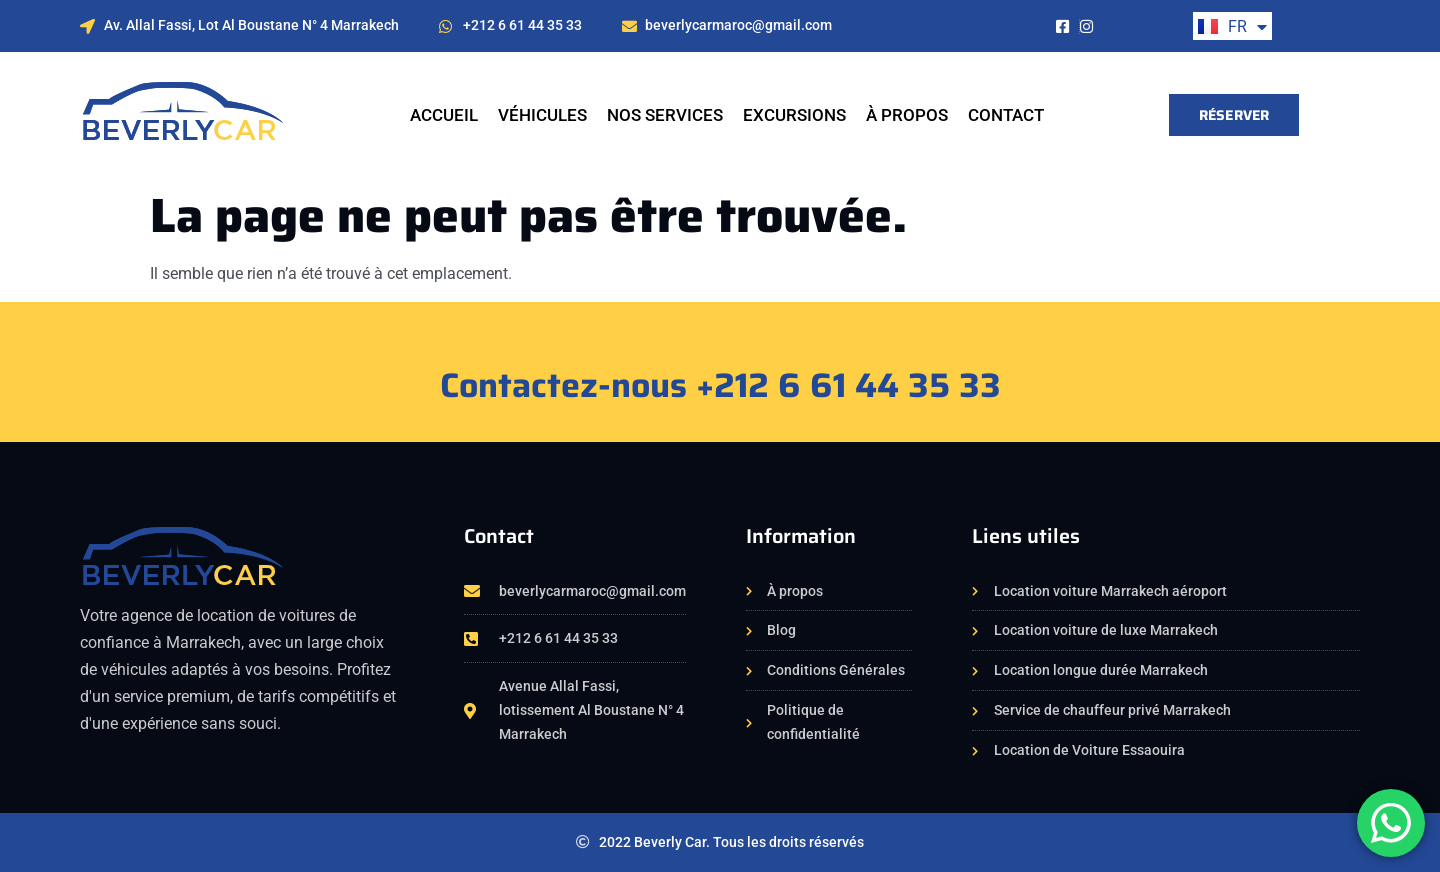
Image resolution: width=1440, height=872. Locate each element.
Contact (1006, 115)
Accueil (444, 115)
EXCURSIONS (794, 115)
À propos (907, 115)
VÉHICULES (542, 115)
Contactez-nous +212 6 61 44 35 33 (720, 385)
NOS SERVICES (665, 115)
